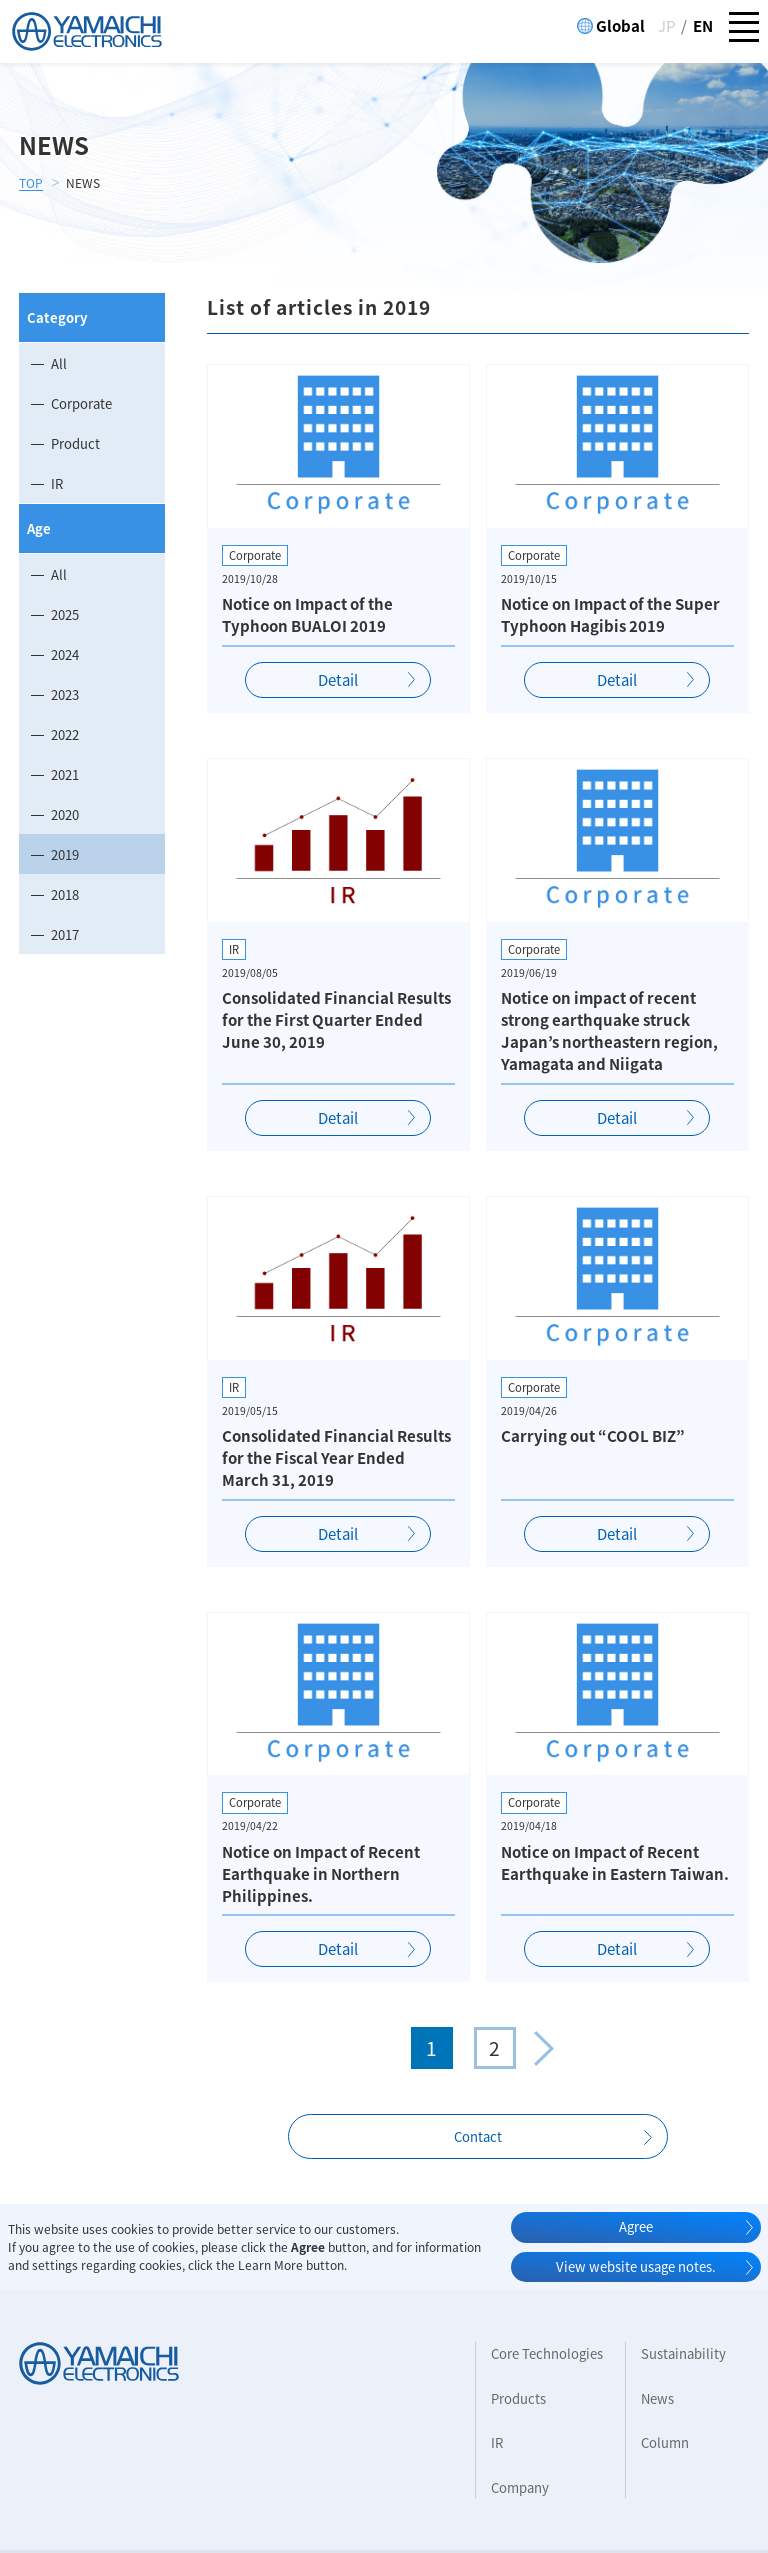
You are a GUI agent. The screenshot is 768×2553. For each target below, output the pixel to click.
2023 (65, 694)
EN (703, 26)
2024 (65, 654)
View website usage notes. (636, 2266)
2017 (65, 934)
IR (57, 483)
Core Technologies (547, 2353)
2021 (65, 774)
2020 (65, 814)
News (657, 2398)
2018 (65, 894)
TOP (31, 183)
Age (39, 528)
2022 (65, 734)
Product (75, 443)
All (59, 363)
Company (520, 2487)
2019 (65, 854)
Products (518, 2398)
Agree (636, 2226)
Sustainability (683, 2353)
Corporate (81, 403)
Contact (478, 2136)
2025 (65, 614)
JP (666, 26)
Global (620, 26)
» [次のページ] (544, 2048)
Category (57, 317)
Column (665, 2442)
